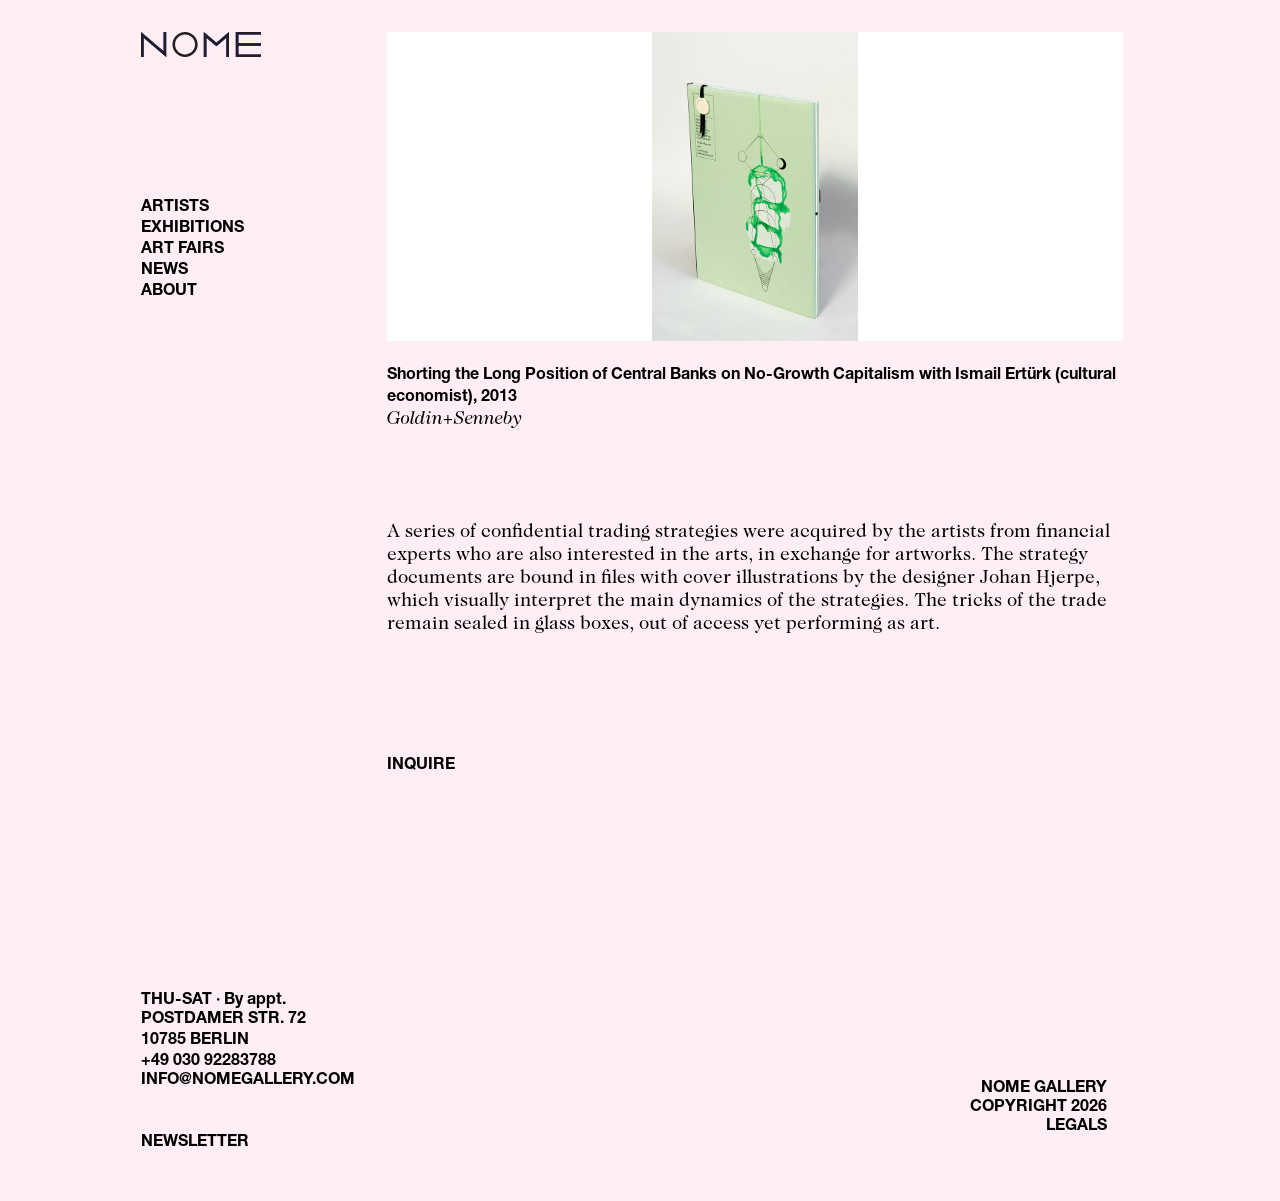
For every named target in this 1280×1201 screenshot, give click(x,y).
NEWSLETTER (195, 1143)
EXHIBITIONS (192, 229)
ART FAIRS (182, 250)
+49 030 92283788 (208, 1062)
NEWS (164, 271)
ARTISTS (175, 208)
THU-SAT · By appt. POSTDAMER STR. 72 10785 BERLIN (223, 1021)
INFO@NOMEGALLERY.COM (248, 1081)
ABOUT (169, 292)
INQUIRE (421, 766)
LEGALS (1076, 1127)
